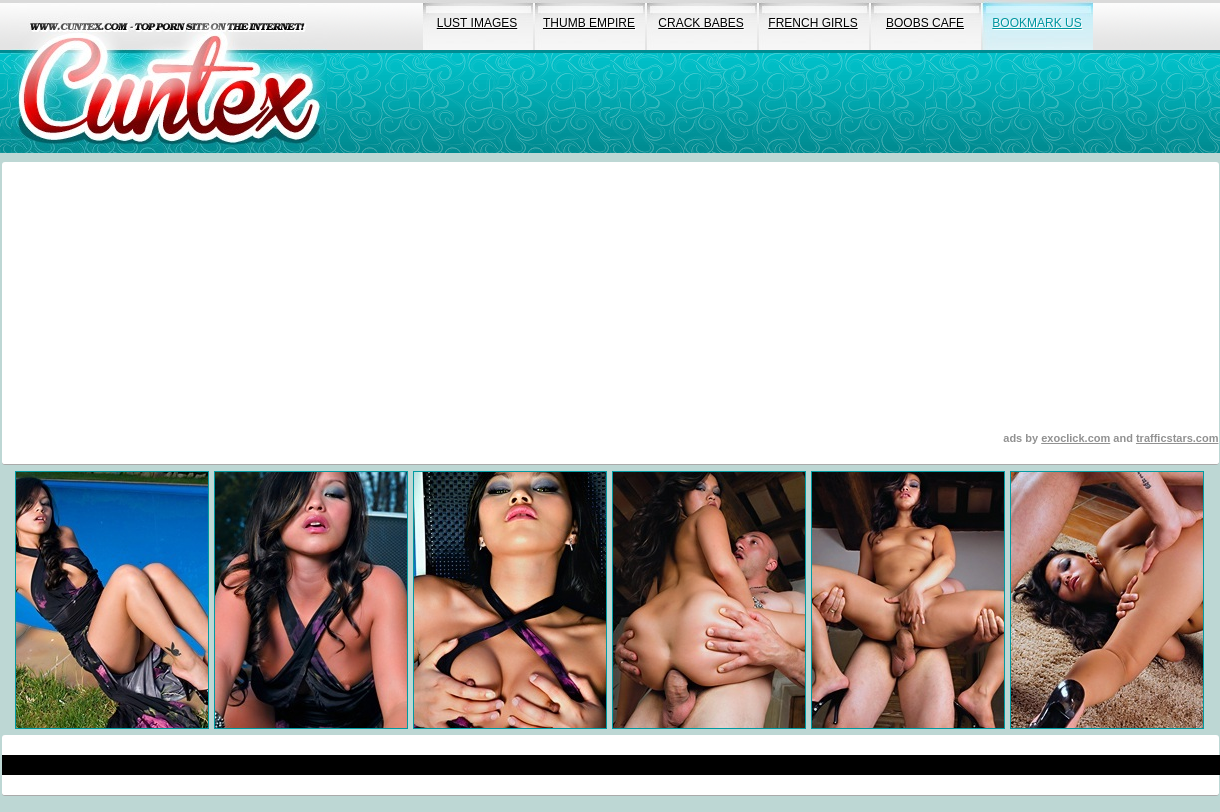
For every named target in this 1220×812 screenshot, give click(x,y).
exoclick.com (1075, 438)
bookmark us (1036, 23)
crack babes (700, 23)
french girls (812, 23)
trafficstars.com (1177, 438)
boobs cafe (925, 23)
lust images (477, 23)
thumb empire (589, 23)
